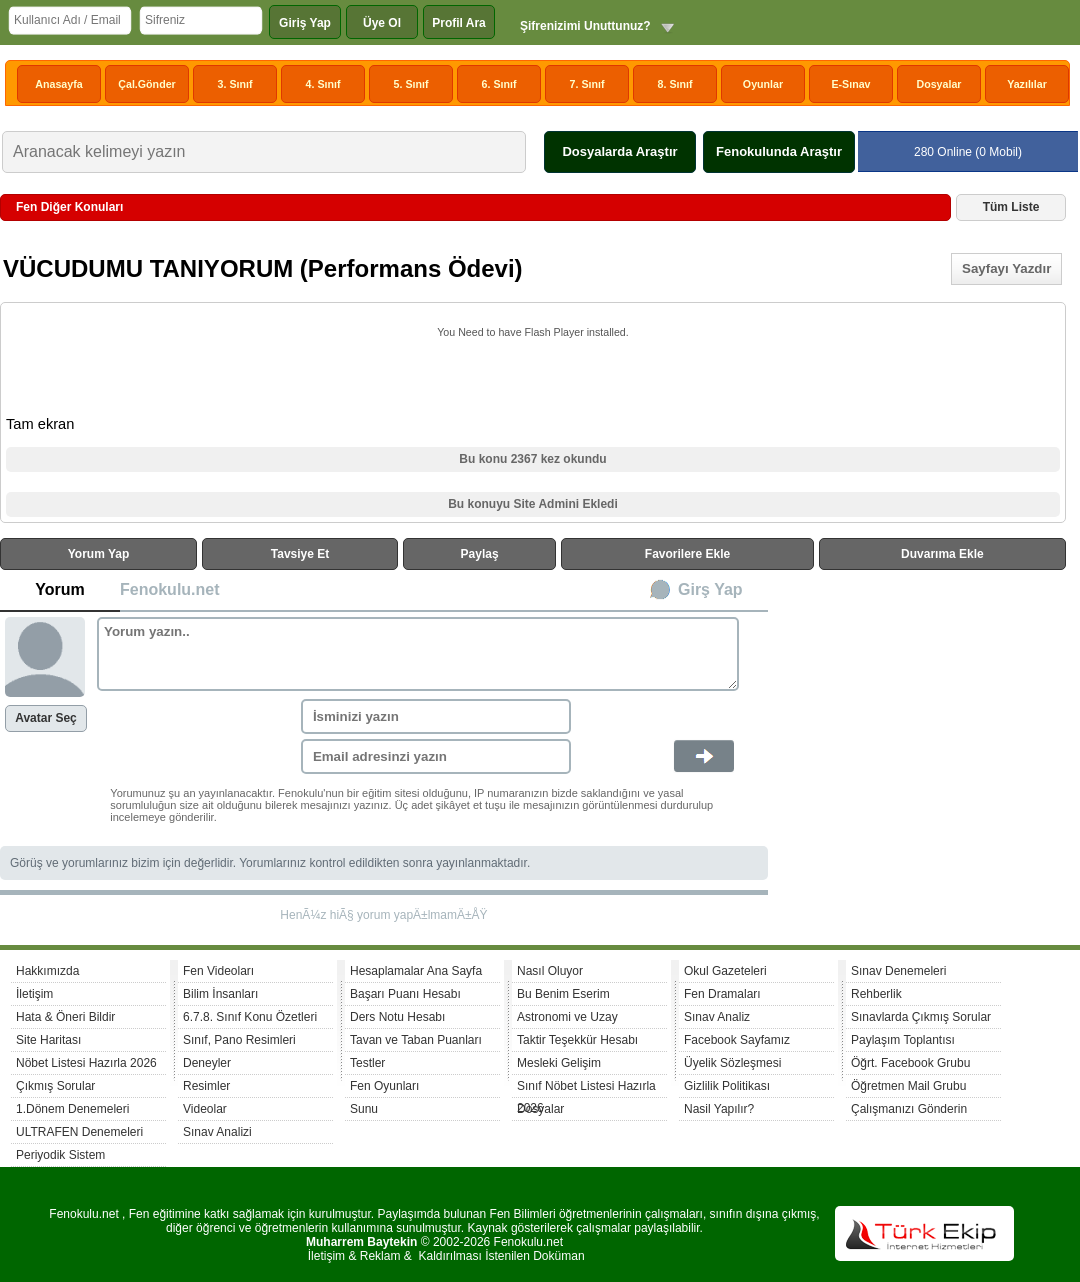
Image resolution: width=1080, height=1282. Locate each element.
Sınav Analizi (217, 1132)
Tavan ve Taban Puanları (416, 1040)
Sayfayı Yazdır (1006, 268)
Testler (367, 1063)
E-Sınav (850, 84)
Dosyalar (938, 84)
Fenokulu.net (170, 589)
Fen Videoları (218, 971)
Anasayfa (58, 84)
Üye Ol (382, 23)
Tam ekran (40, 424)
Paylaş (480, 554)
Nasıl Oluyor (550, 971)
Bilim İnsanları (220, 994)
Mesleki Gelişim (559, 1063)
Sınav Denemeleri (898, 971)
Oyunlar (763, 84)
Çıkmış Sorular (55, 1086)
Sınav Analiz (717, 1017)
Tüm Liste (1011, 207)
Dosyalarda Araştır (619, 151)
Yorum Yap (99, 554)
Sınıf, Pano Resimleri (239, 1040)
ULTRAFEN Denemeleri (79, 1132)
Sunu (364, 1109)
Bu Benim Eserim (563, 994)
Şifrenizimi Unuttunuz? (585, 26)
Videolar (205, 1109)
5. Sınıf (411, 84)
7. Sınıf (587, 84)
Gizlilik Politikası (727, 1086)
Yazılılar (1027, 84)
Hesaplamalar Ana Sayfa (416, 971)
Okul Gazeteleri (725, 971)
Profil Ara (459, 23)
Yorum (59, 589)
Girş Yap (710, 589)
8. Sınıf (675, 84)
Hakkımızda (47, 971)
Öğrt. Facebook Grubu (910, 1063)
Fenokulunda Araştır (779, 151)
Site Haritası (48, 1040)
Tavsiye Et (300, 554)
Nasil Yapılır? (719, 1109)
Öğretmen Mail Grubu (908, 1086)
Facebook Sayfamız (737, 1040)
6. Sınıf (499, 84)
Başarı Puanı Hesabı (405, 994)
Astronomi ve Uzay (567, 1017)
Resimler (206, 1086)
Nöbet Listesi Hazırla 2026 (86, 1063)
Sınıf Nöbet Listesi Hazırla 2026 (586, 1088)
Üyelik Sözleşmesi (732, 1063)
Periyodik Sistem (60, 1155)
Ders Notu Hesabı (397, 1017)
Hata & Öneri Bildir (65, 1017)
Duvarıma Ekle (942, 554)
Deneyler (207, 1063)
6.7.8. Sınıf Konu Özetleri (250, 1017)
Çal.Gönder (146, 84)
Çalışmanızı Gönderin (909, 1109)
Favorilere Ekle (687, 554)
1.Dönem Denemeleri (72, 1109)
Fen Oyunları (384, 1086)
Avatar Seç (46, 718)
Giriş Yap (305, 23)
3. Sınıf (235, 84)
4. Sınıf (323, 84)
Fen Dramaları (722, 994)
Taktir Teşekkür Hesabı (577, 1040)
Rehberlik (876, 994)
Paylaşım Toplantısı (903, 1040)
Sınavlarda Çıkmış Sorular (921, 1017)
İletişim (34, 994)
